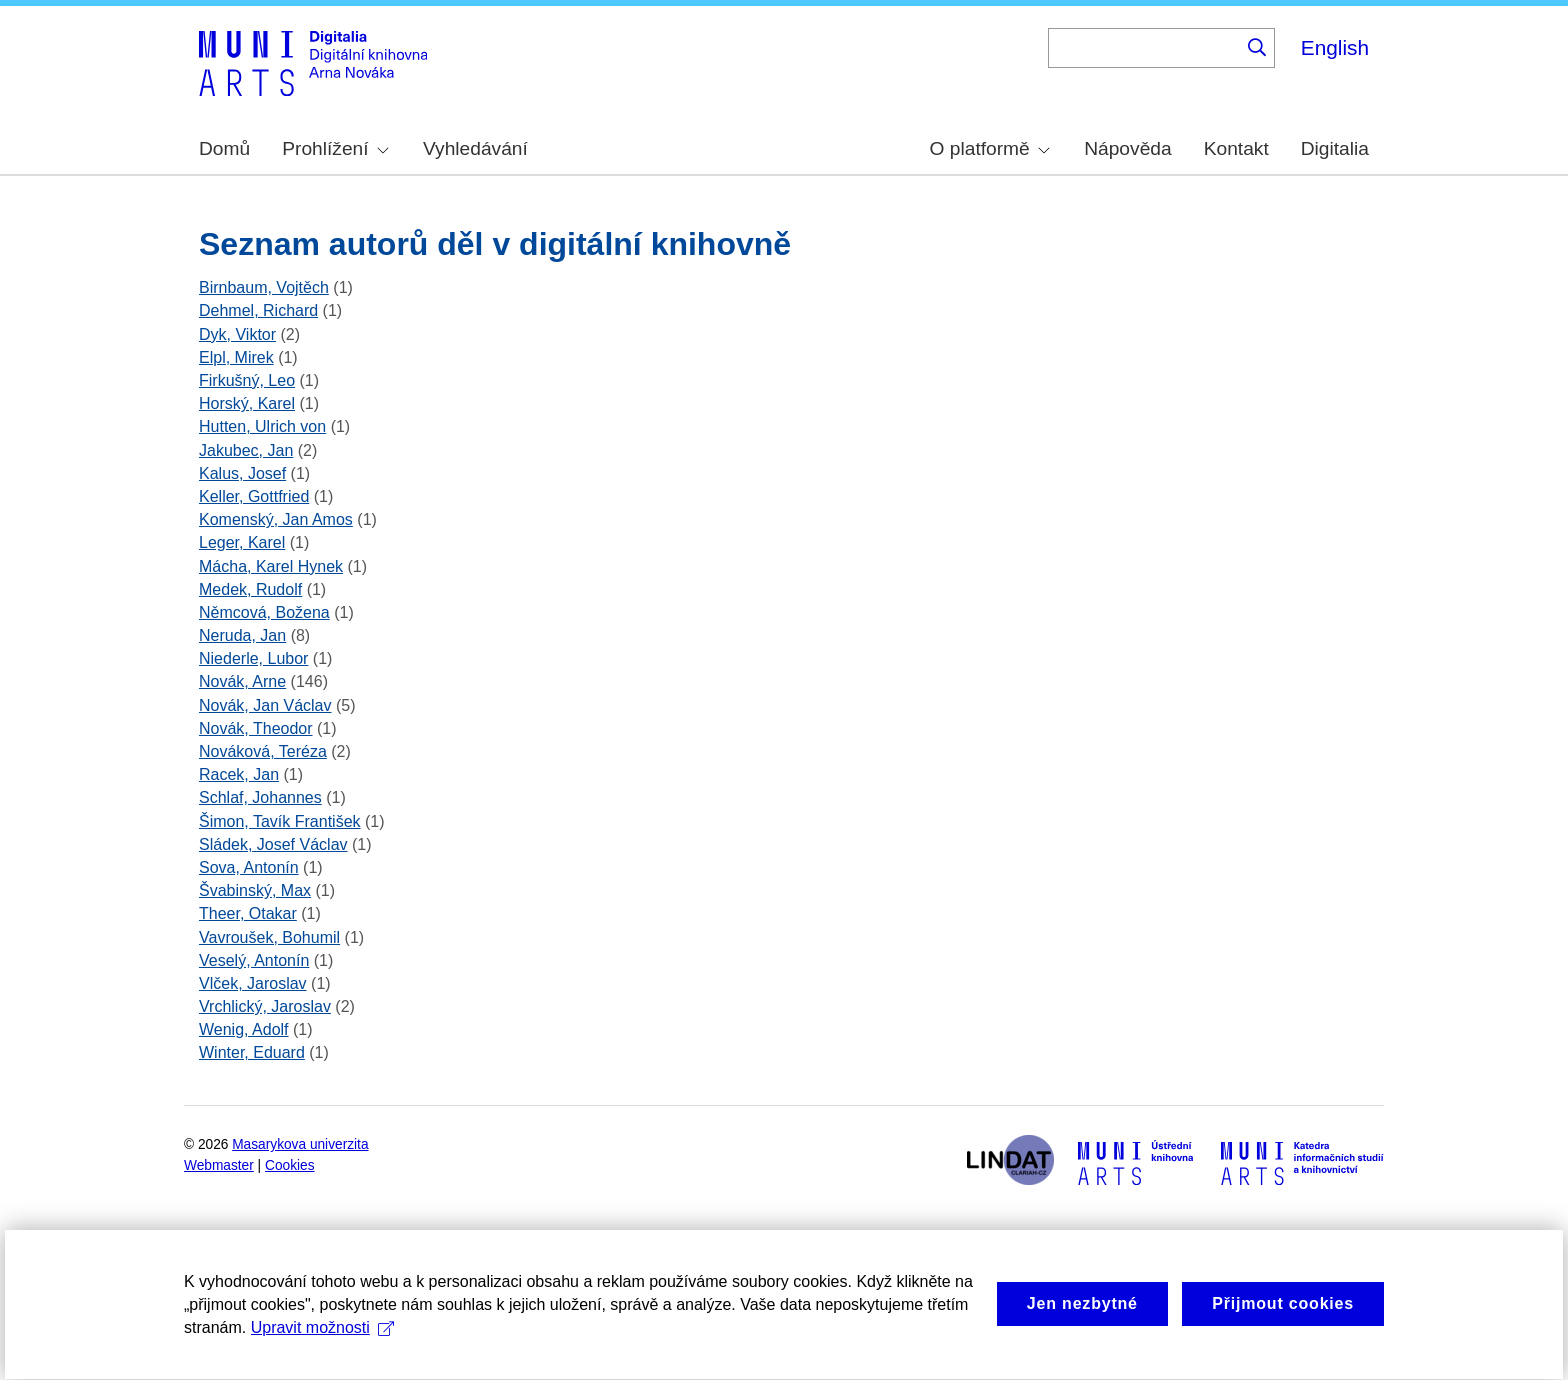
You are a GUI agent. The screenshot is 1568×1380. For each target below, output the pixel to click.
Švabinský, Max (255, 890)
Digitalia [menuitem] (1335, 148)
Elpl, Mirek (236, 357)
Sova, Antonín (249, 867)
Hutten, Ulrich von (262, 426)
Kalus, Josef (242, 473)
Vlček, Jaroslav (253, 983)
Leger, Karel (242, 542)
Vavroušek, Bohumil (269, 937)
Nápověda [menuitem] (1127, 148)
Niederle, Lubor (253, 658)
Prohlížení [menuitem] (335, 148)
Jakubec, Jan (246, 450)
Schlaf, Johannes (260, 797)
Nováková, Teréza (263, 751)
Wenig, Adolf (244, 1029)
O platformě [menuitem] (990, 148)
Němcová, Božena (264, 612)
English (1335, 47)
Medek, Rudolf (250, 589)
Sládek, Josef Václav (273, 844)
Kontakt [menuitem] (1236, 148)
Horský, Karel (247, 403)
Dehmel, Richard (258, 310)
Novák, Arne (242, 681)
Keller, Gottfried (254, 496)
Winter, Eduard (252, 1052)
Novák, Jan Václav (265, 705)
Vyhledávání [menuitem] (475, 148)
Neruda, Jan (242, 635)
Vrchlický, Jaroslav (265, 1006)
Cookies (290, 1165)
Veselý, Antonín (254, 960)
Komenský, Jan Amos (276, 519)
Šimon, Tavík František (280, 821)
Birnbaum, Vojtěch (264, 287)
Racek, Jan (239, 774)
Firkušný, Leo (247, 380)
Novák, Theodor (256, 728)
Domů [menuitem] (224, 148)
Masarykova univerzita (300, 1144)
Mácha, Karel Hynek (271, 566)
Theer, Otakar (248, 913)
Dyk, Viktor (237, 334)
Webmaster (219, 1165)
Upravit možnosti (322, 1362)
